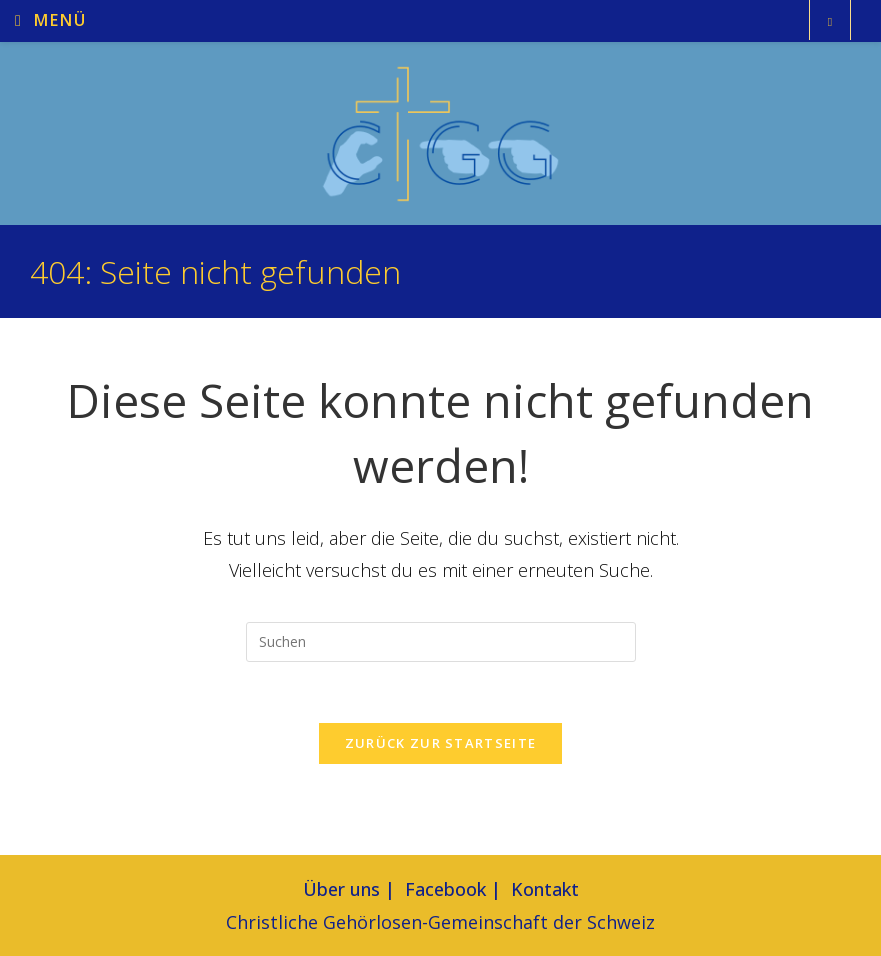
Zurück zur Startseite (440, 743)
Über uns (341, 889)
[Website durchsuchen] (830, 22)
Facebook (445, 889)
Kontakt (545, 889)
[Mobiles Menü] (51, 22)
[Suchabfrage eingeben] (441, 642)
